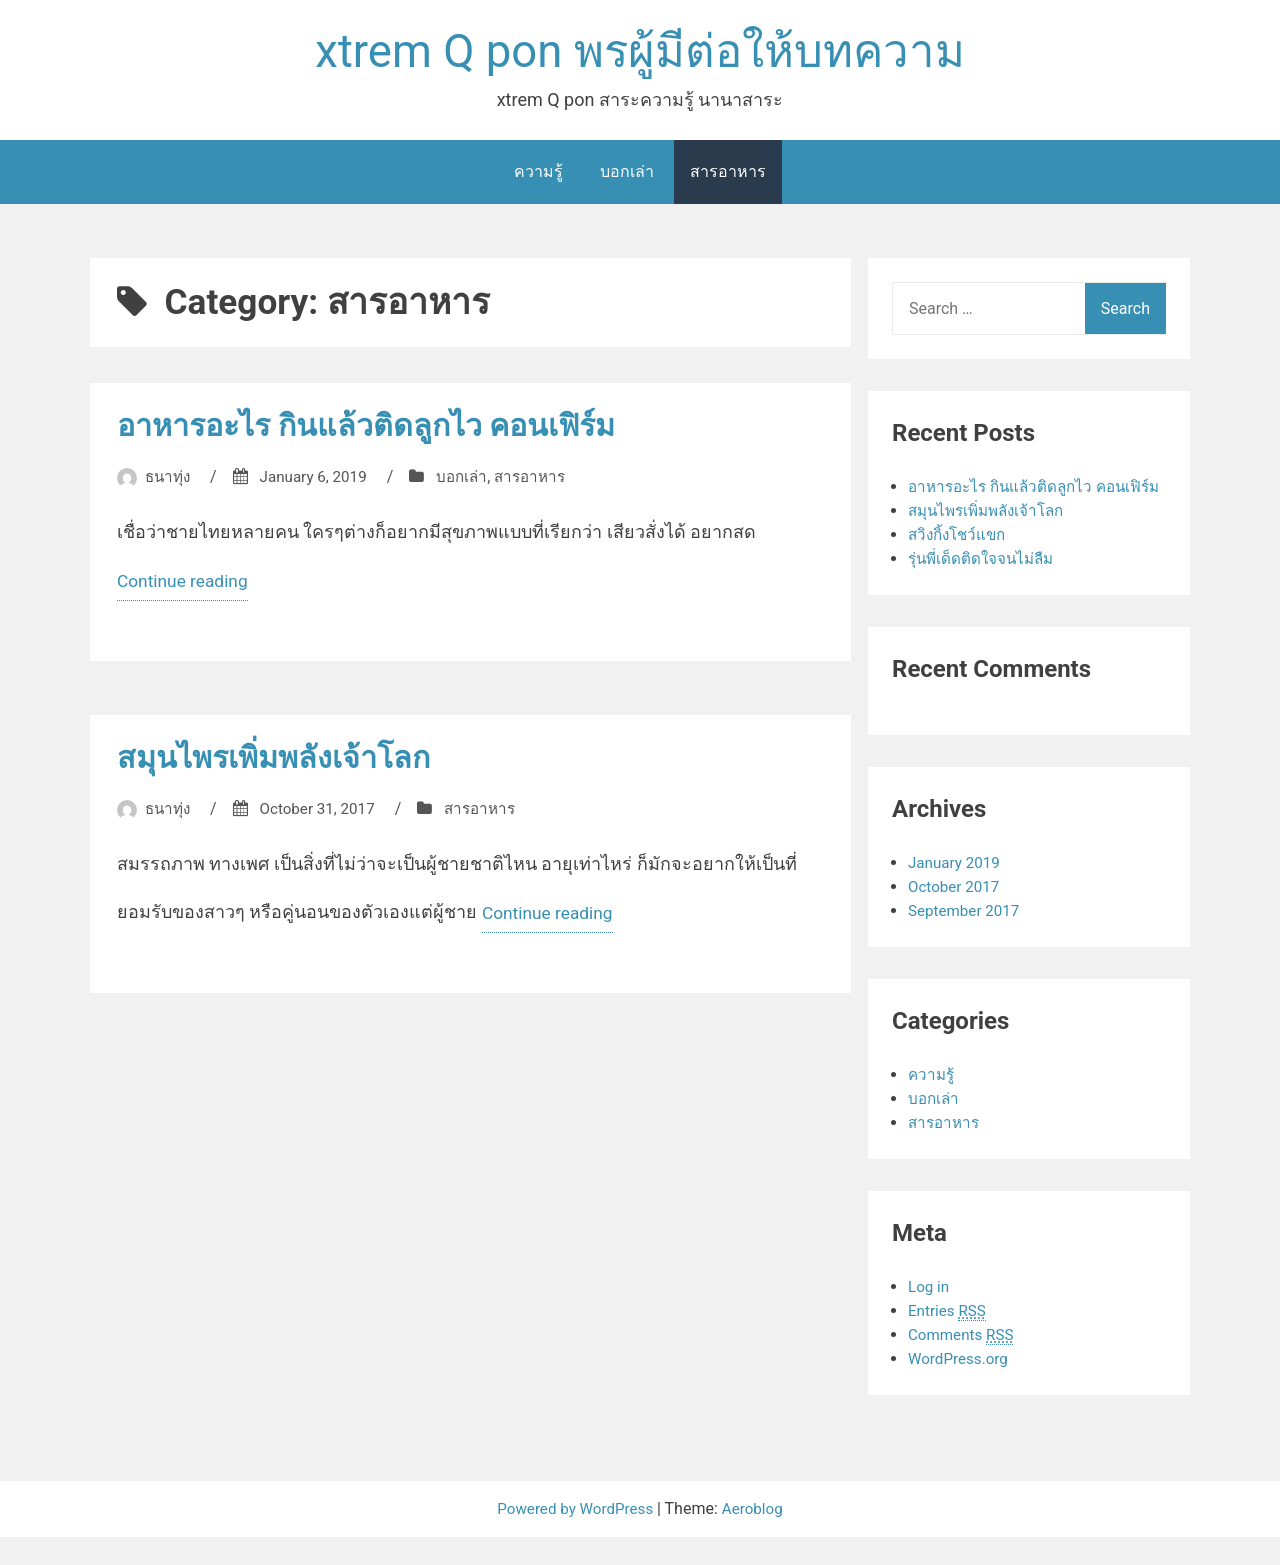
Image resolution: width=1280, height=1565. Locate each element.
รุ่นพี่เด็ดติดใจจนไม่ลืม (984, 586)
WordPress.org (960, 1386)
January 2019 (956, 890)
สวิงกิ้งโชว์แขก (960, 562)
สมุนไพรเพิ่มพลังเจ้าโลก (282, 763)
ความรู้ (538, 175)
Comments (963, 1363)
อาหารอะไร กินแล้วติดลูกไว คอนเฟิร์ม (380, 429)
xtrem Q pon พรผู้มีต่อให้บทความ (639, 53)
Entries (949, 1339)
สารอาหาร (728, 175)
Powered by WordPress (575, 1536)
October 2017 (956, 914)
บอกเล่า (627, 175)
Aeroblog (757, 1536)
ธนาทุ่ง (169, 480)
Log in (929, 1314)
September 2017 (967, 938)
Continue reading (185, 588)
